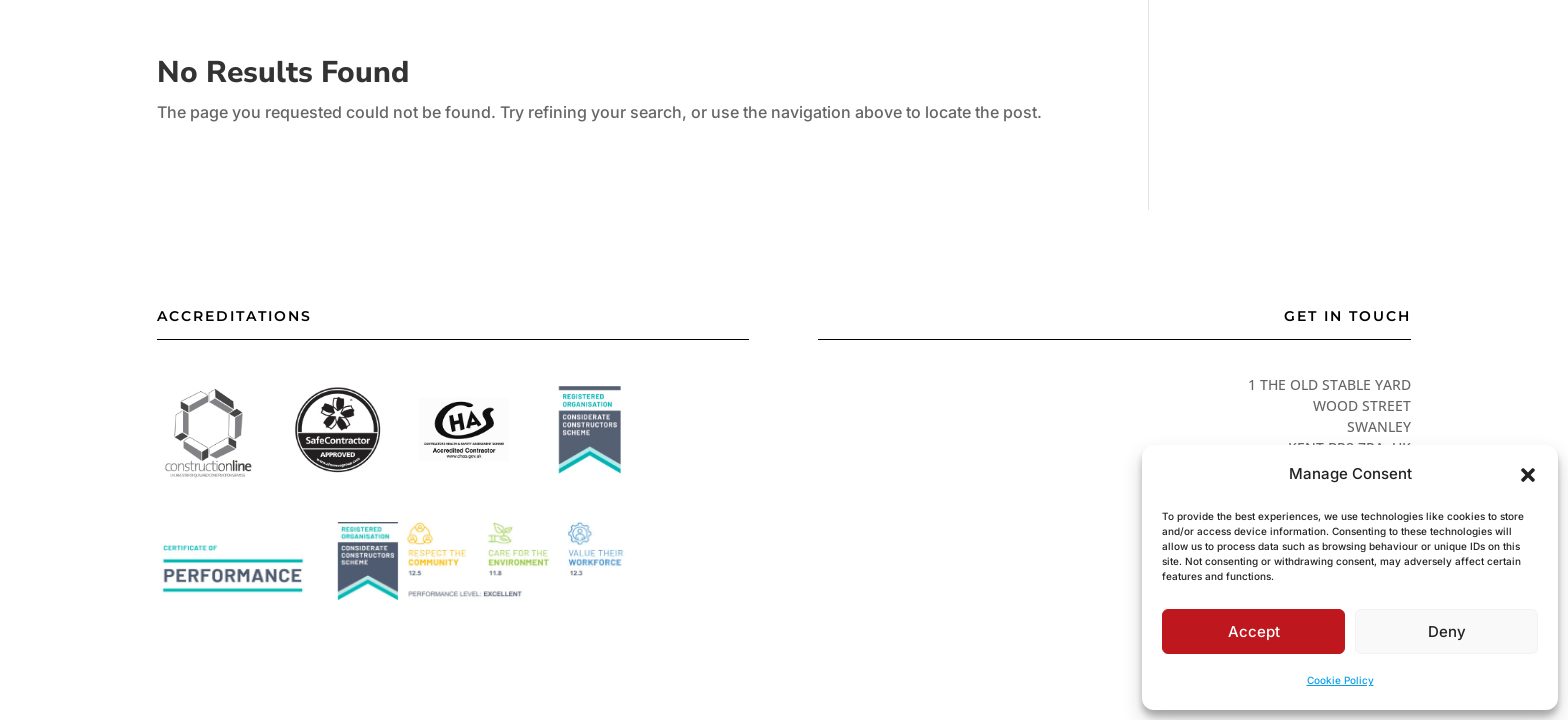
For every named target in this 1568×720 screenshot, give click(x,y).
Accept (1254, 631)
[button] (1528, 475)
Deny (1447, 631)
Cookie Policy (1340, 680)
